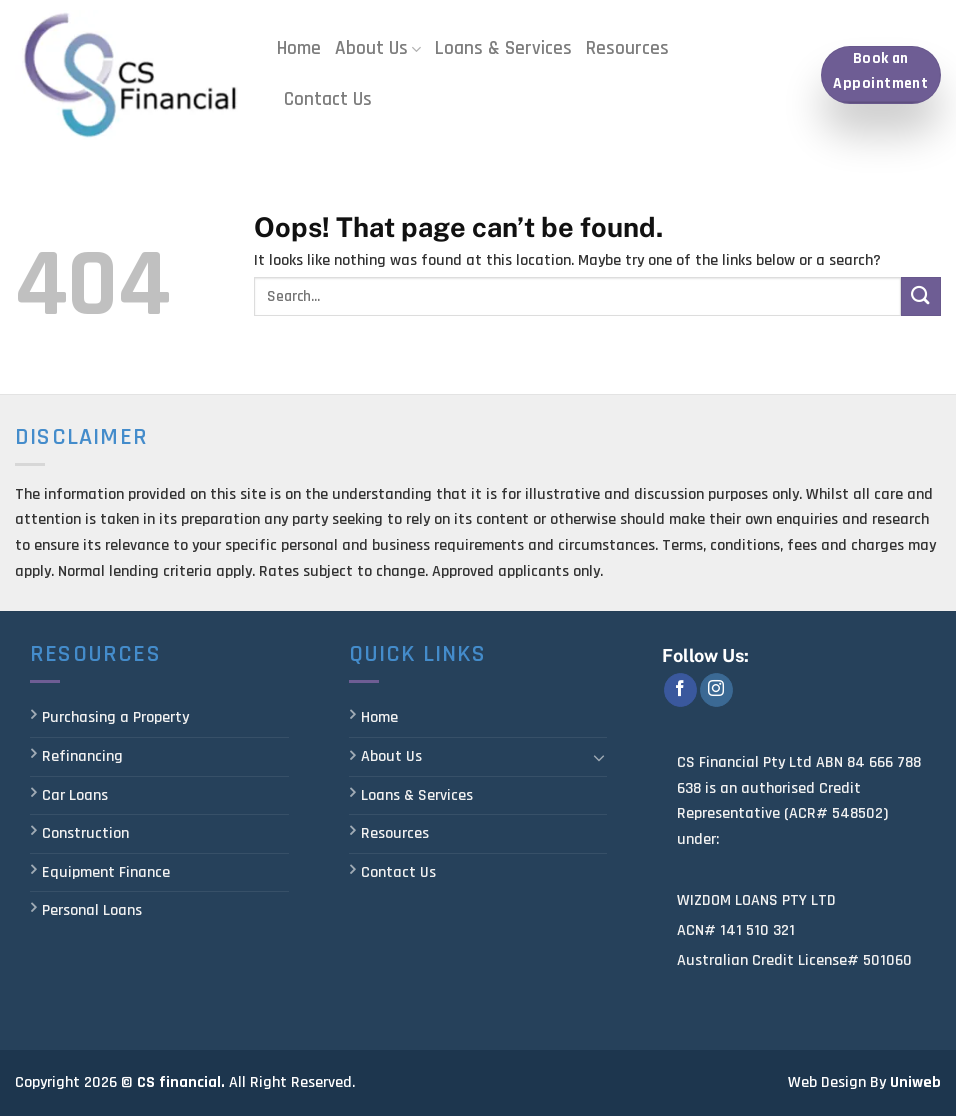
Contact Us (328, 99)
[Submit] (921, 296)
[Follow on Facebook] (680, 690)
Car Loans (75, 795)
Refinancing (82, 756)
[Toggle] (600, 757)
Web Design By (837, 1082)
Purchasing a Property (115, 717)
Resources (627, 48)
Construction (85, 833)
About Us (378, 48)
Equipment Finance (106, 872)
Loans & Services (503, 48)
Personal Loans (92, 910)
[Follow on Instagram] (716, 690)
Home (299, 48)
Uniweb (915, 1082)
